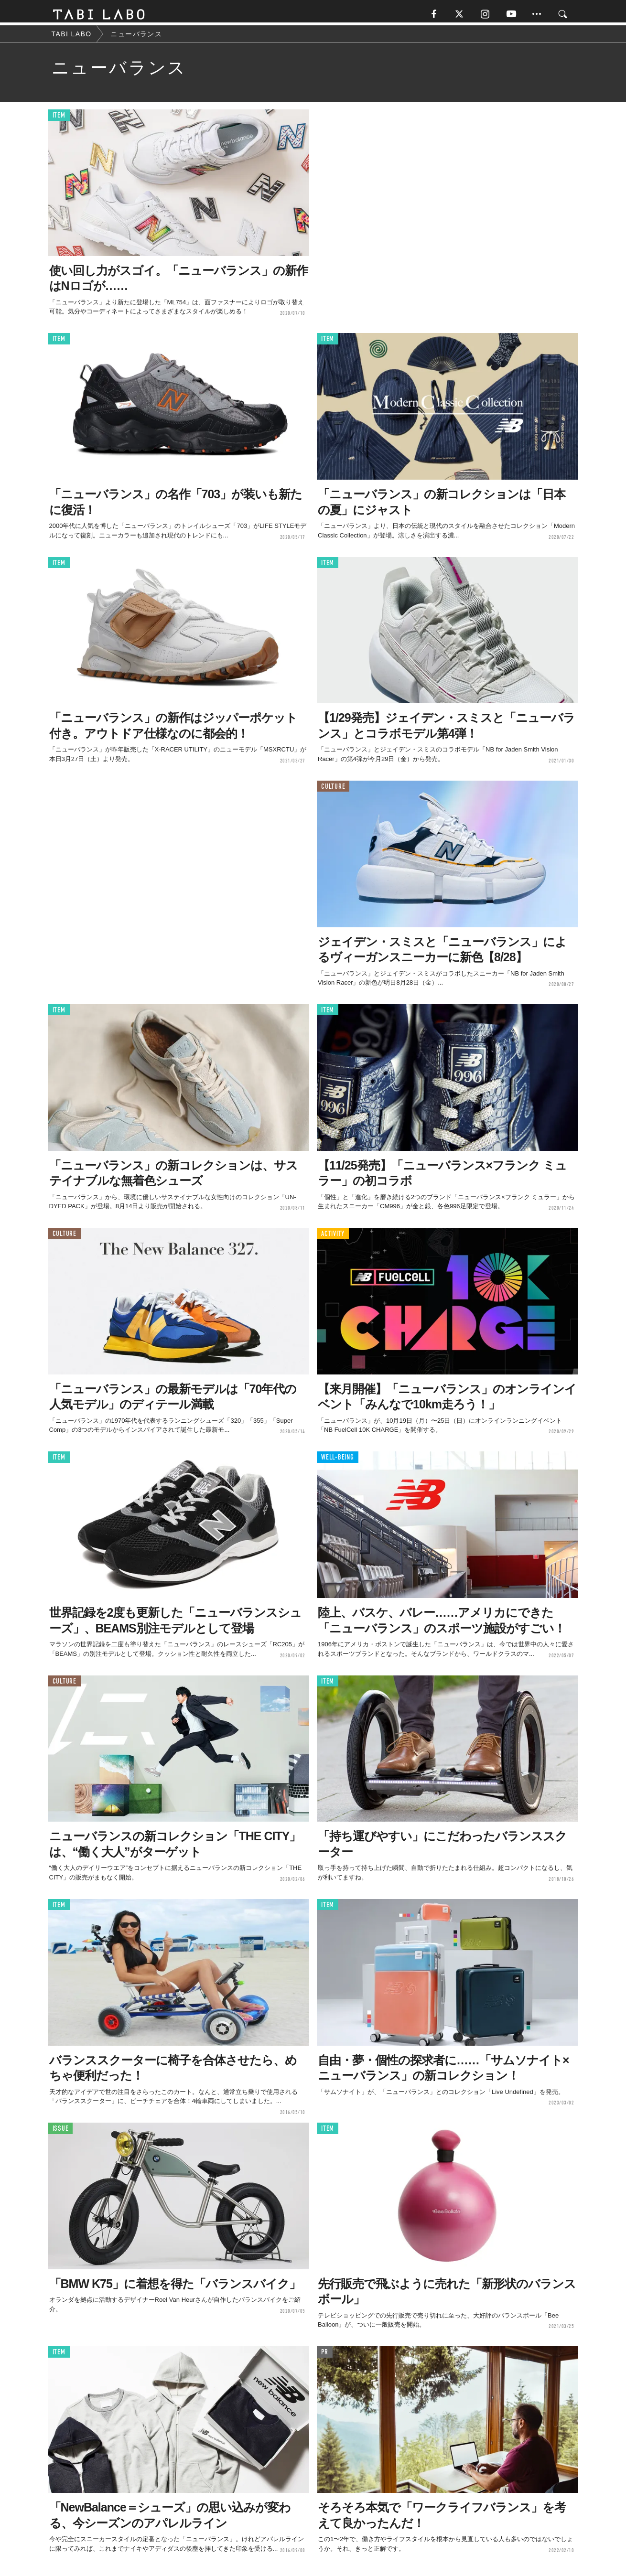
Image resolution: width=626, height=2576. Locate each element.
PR (324, 2356)
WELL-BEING (337, 1461)
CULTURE (333, 790)
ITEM (59, 119)
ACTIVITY (333, 1237)
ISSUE (61, 2132)
